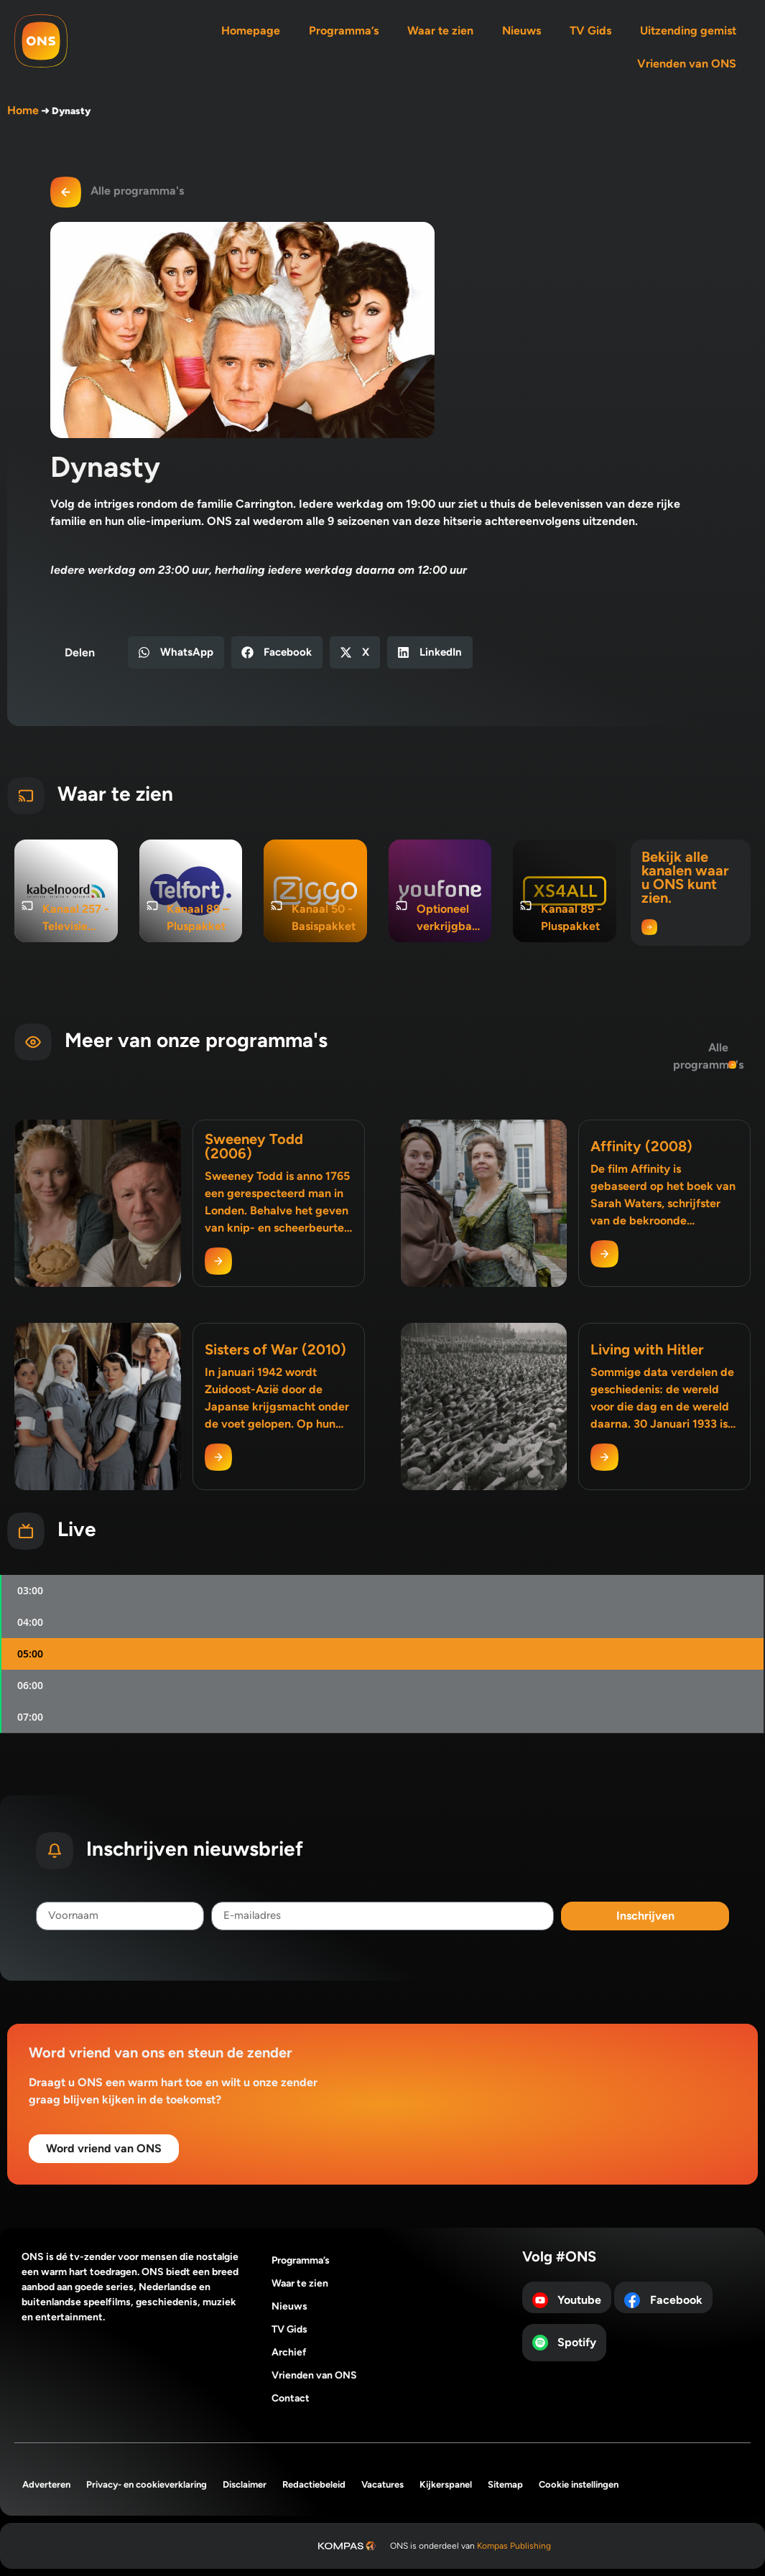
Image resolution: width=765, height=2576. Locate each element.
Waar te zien (440, 30)
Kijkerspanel (445, 2484)
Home (23, 110)
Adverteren (46, 2484)
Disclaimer (244, 2484)
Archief (289, 2352)
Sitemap (505, 2484)
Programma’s (344, 30)
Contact (291, 2398)
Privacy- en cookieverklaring (146, 2484)
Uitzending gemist (688, 30)
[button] (176, 652)
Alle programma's (137, 190)
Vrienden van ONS (686, 63)
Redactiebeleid (314, 2484)
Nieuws (521, 30)
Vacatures (382, 2484)
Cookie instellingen (578, 2484)
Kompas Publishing (514, 2546)
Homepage (250, 30)
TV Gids (590, 30)
